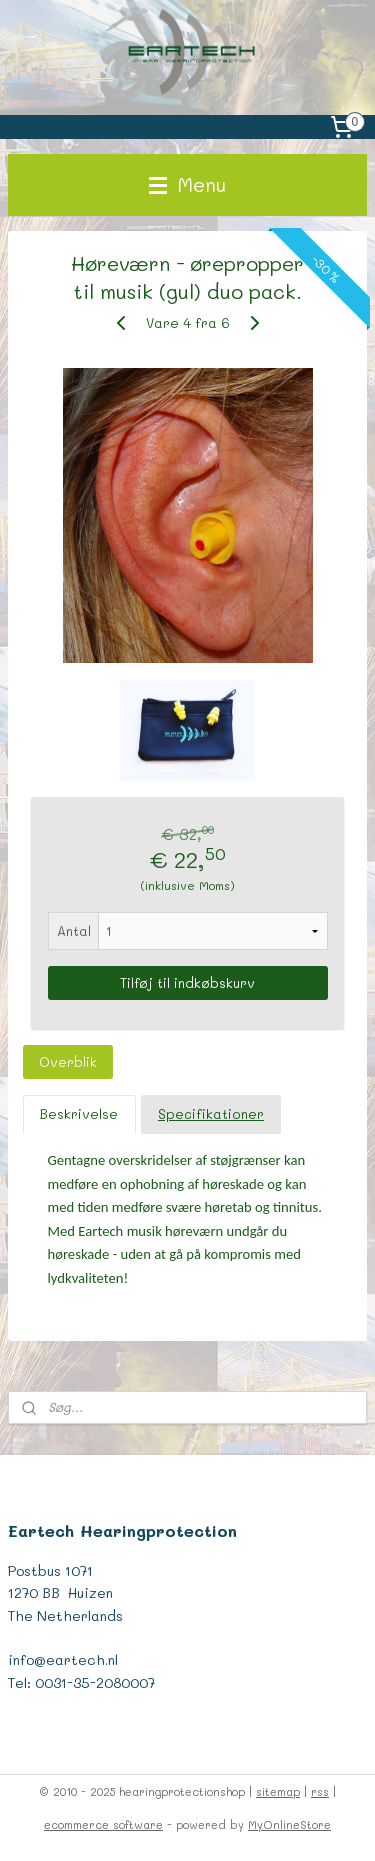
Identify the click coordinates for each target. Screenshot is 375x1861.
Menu (187, 184)
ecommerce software (103, 1824)
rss (320, 1791)
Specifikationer (211, 1113)
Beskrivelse (79, 1113)
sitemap (278, 1791)
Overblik (68, 1061)
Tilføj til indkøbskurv (187, 982)
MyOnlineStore (289, 1824)
